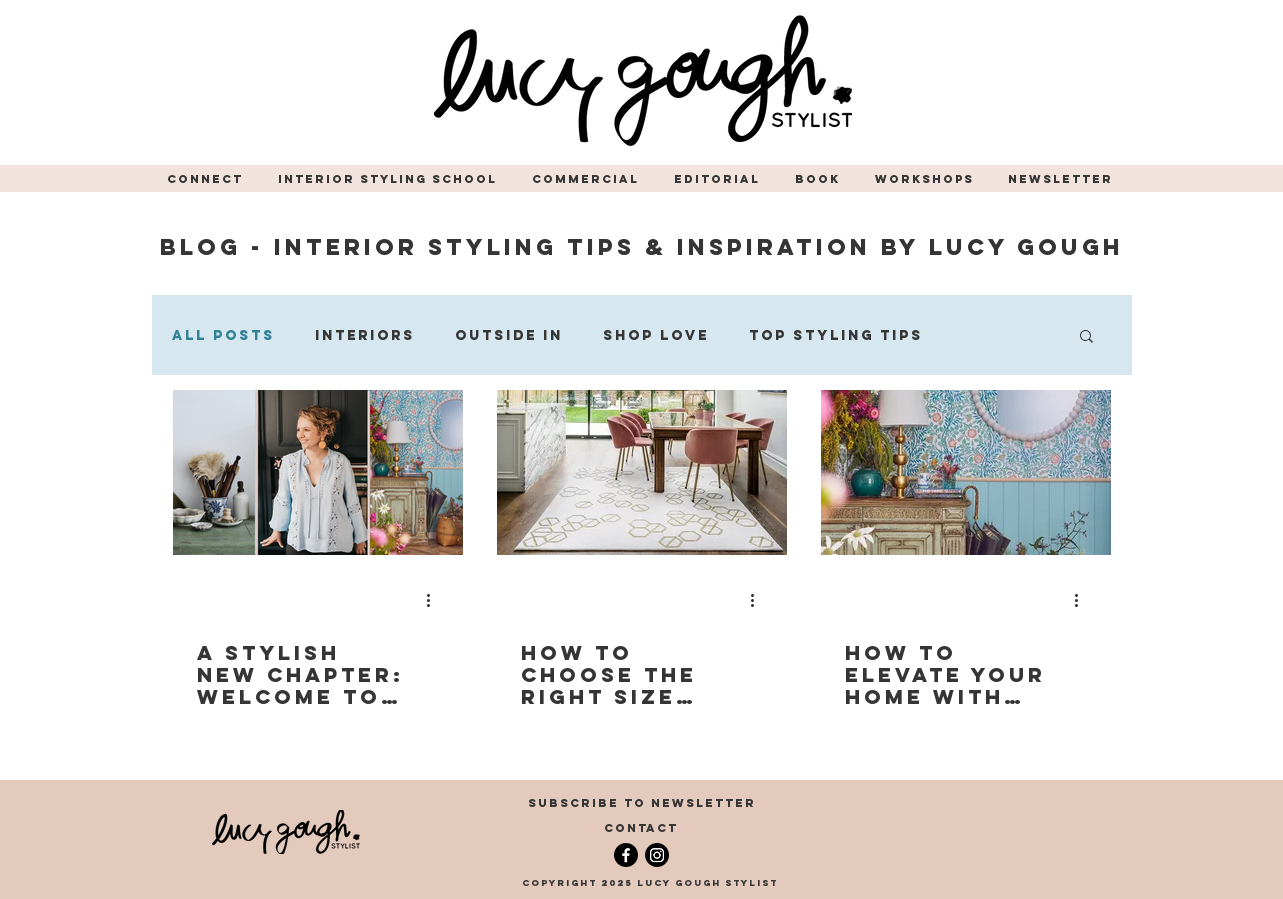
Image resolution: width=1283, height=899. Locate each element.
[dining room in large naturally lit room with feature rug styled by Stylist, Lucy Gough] (642, 472)
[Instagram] (657, 855)
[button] (207, 179)
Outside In (509, 335)
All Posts (223, 335)
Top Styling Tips (836, 335)
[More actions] (436, 600)
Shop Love (656, 335)
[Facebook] (626, 855)
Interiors (365, 335)
